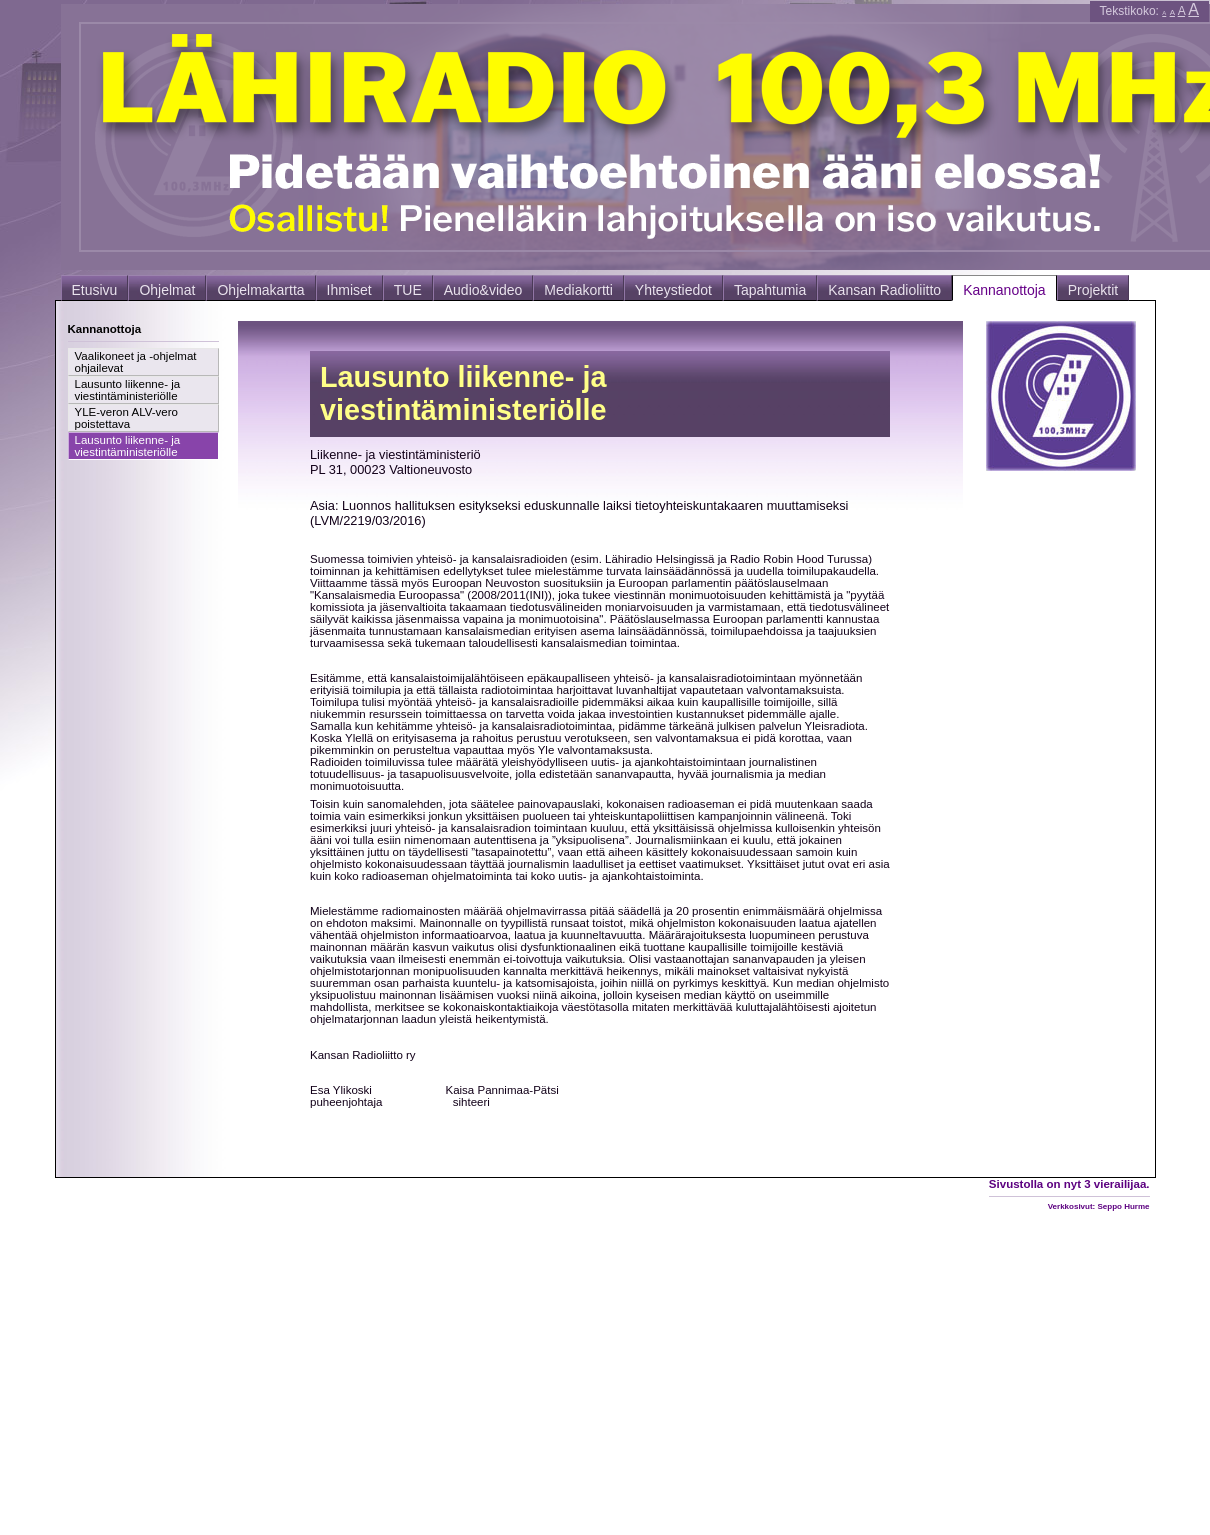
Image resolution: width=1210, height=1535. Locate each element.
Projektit (1093, 290)
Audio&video (483, 290)
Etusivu (95, 290)
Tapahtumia (770, 290)
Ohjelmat (167, 290)
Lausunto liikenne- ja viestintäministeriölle (128, 390)
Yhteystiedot (673, 290)
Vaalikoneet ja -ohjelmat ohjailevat (136, 362)
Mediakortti (578, 290)
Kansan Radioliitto (884, 290)
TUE (408, 290)
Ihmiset (349, 290)
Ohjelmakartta (260, 290)
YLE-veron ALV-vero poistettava (126, 418)
